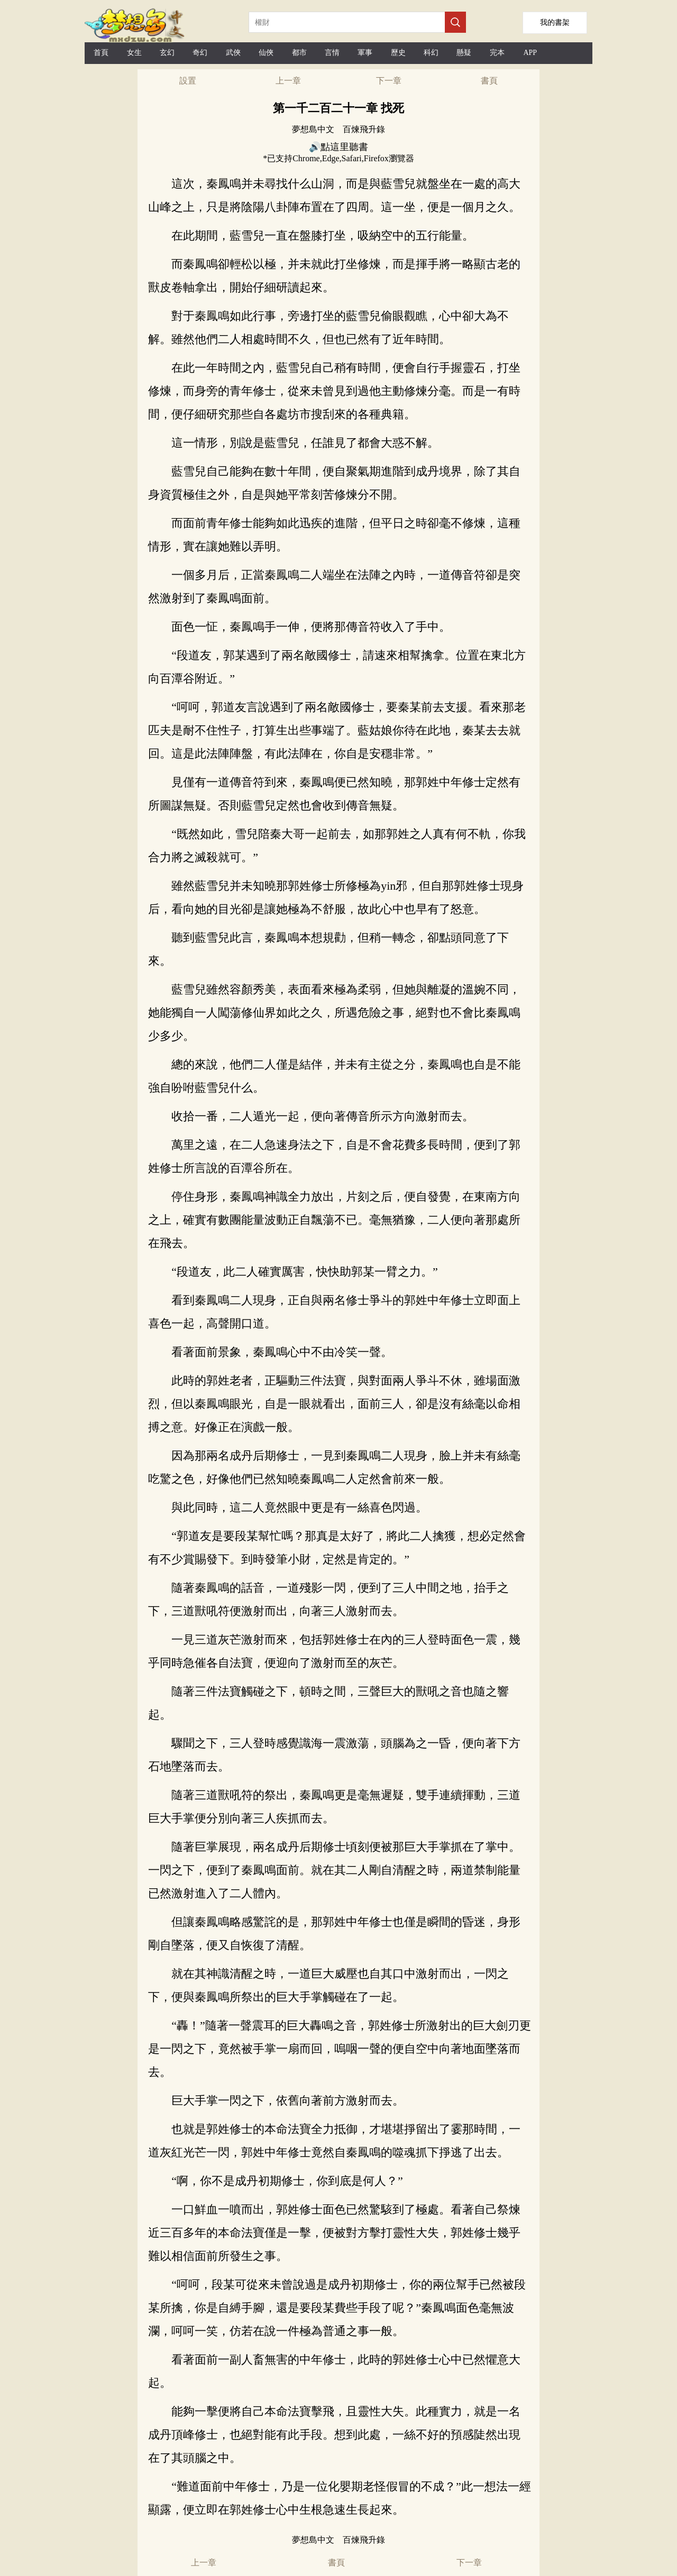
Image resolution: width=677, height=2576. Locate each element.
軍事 (365, 53)
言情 (332, 53)
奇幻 (200, 53)
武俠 (233, 53)
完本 (497, 53)
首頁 (101, 53)
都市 (299, 53)
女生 (134, 53)
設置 (187, 80)
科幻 (431, 53)
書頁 (489, 80)
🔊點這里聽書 (338, 147)
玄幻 (167, 53)
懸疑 (463, 53)
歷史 (398, 53)
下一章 (388, 80)
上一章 (288, 80)
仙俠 (266, 53)
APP (530, 53)
